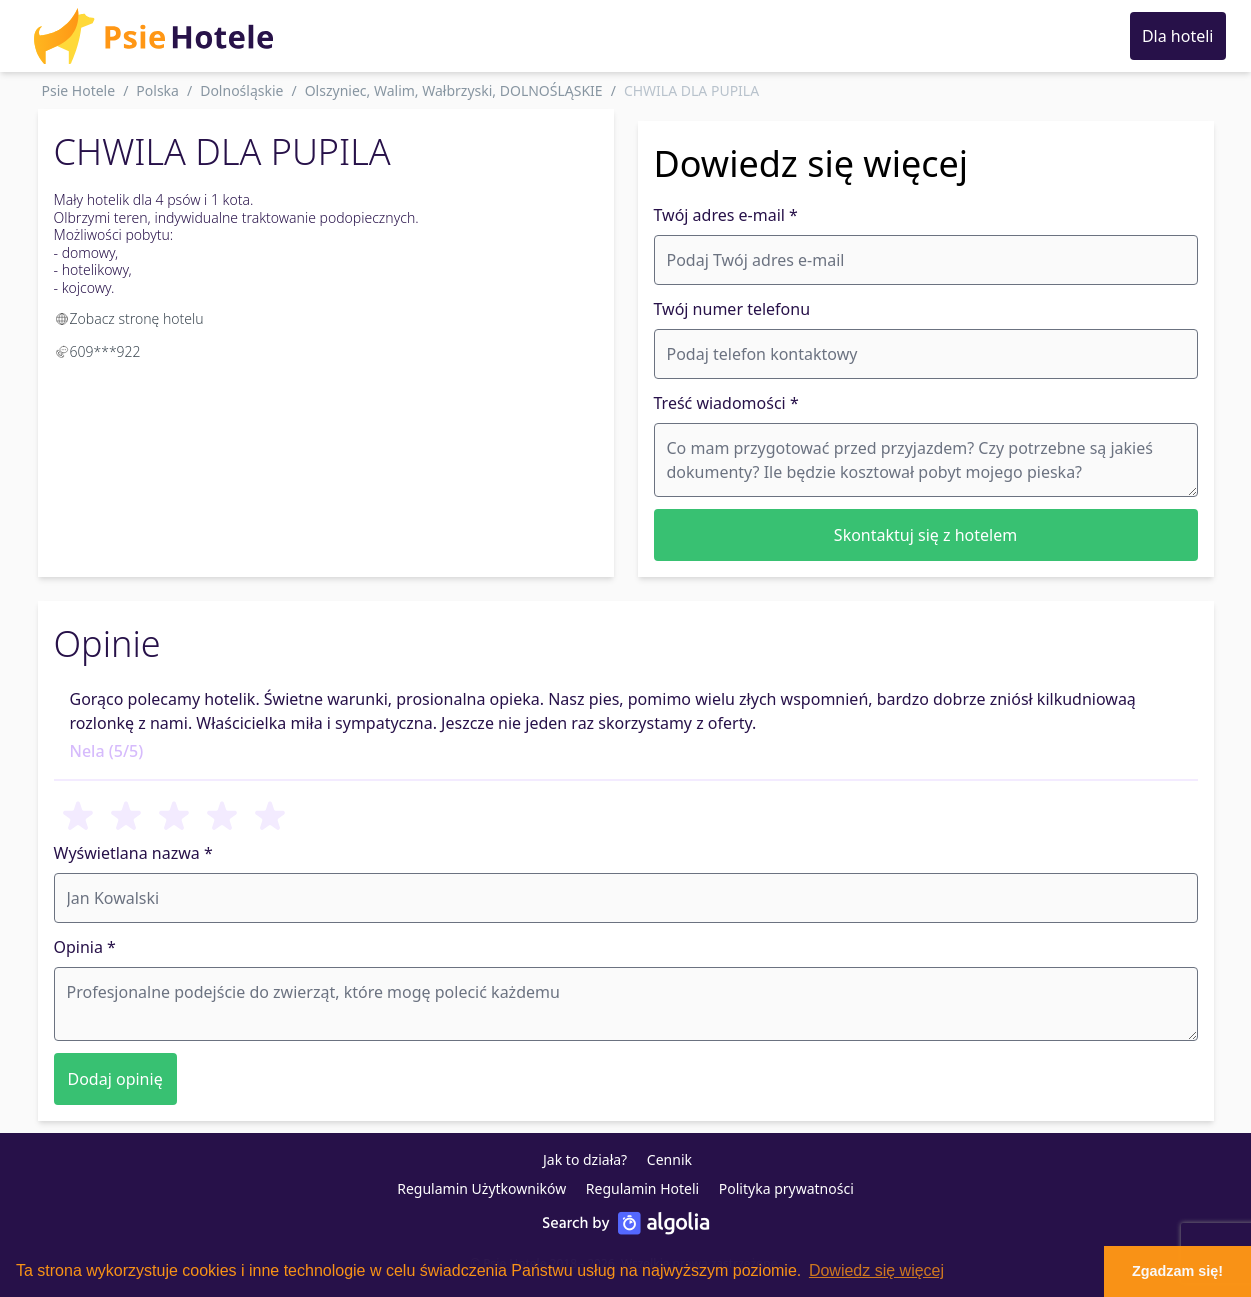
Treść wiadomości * (726, 403)
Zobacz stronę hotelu (129, 318)
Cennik (669, 1159)
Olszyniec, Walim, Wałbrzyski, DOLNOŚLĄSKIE (454, 90)
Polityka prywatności (786, 1188)
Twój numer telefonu (732, 309)
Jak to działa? (585, 1159)
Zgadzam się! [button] (1177, 1271)
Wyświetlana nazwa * (133, 853)
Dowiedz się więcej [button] (876, 1270)
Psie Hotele (79, 90)
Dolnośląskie (241, 90)
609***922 (105, 351)
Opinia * (85, 947)
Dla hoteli (1178, 36)
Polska (157, 90)
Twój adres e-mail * (726, 215)
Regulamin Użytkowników (481, 1188)
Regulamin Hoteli (642, 1188)
